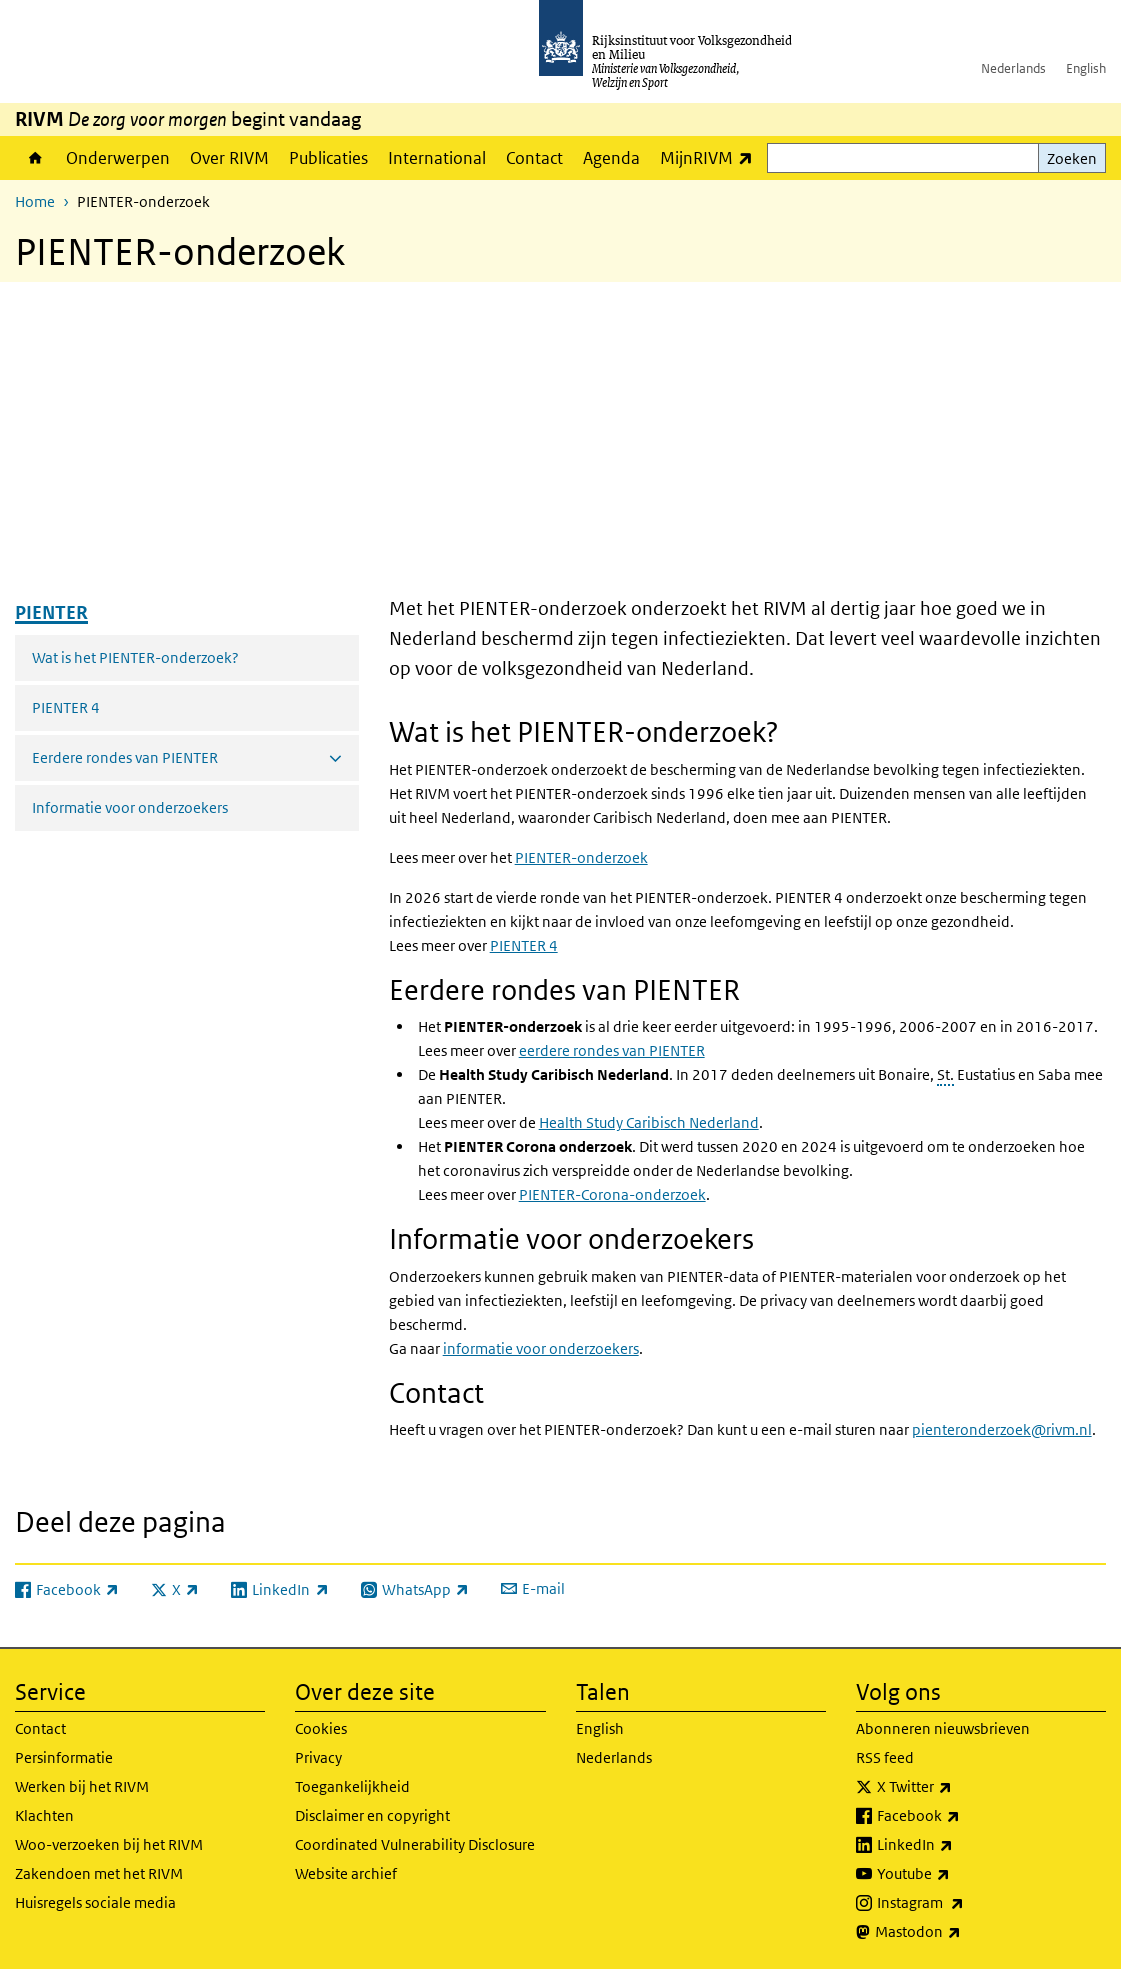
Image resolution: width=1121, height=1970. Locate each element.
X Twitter (958, 1787)
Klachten (44, 1815)
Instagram (964, 1903)
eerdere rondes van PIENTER (612, 1050)
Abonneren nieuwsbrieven (943, 1728)
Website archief (346, 1873)
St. (945, 1074)
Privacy (318, 1757)
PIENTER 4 (66, 707)
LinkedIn (959, 1845)
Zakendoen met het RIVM (99, 1873)
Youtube (957, 1874)
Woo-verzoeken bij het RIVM (109, 1844)
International (437, 158)
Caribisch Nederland (649, 1122)
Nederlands (1013, 68)
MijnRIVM (711, 157)
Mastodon (962, 1932)
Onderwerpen (118, 158)
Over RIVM (229, 158)
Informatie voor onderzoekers (130, 807)
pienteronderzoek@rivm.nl (1002, 1429)
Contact (534, 158)
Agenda (611, 158)
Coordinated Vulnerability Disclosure (415, 1844)
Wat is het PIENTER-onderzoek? (135, 657)
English (1086, 68)
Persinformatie (64, 1757)
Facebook (962, 1816)
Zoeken (1072, 158)
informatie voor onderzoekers (541, 1348)
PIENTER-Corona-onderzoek (612, 1194)
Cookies (321, 1728)
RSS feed (885, 1757)
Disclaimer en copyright (372, 1815)
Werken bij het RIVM (82, 1786)
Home (35, 158)
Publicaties (328, 158)
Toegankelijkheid (352, 1786)
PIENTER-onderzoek (581, 857)
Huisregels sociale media (95, 1902)
